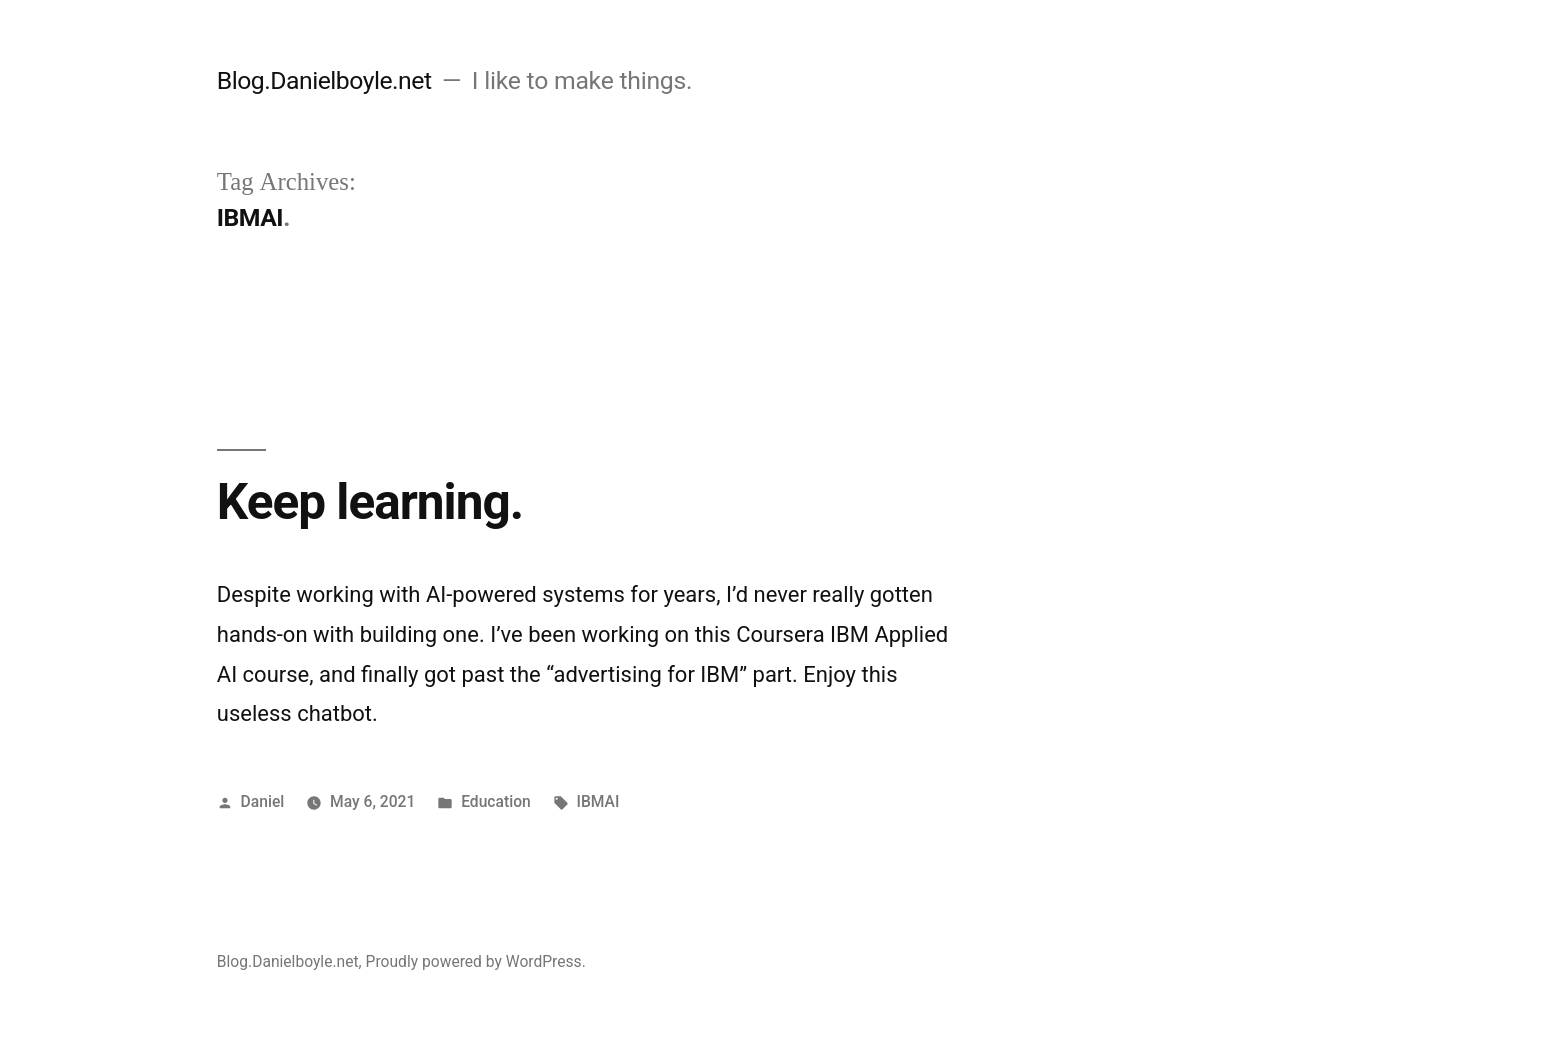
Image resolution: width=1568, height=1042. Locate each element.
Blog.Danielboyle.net (324, 80)
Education (496, 801)
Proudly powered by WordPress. (476, 961)
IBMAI (598, 801)
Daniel (263, 801)
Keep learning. (370, 502)
